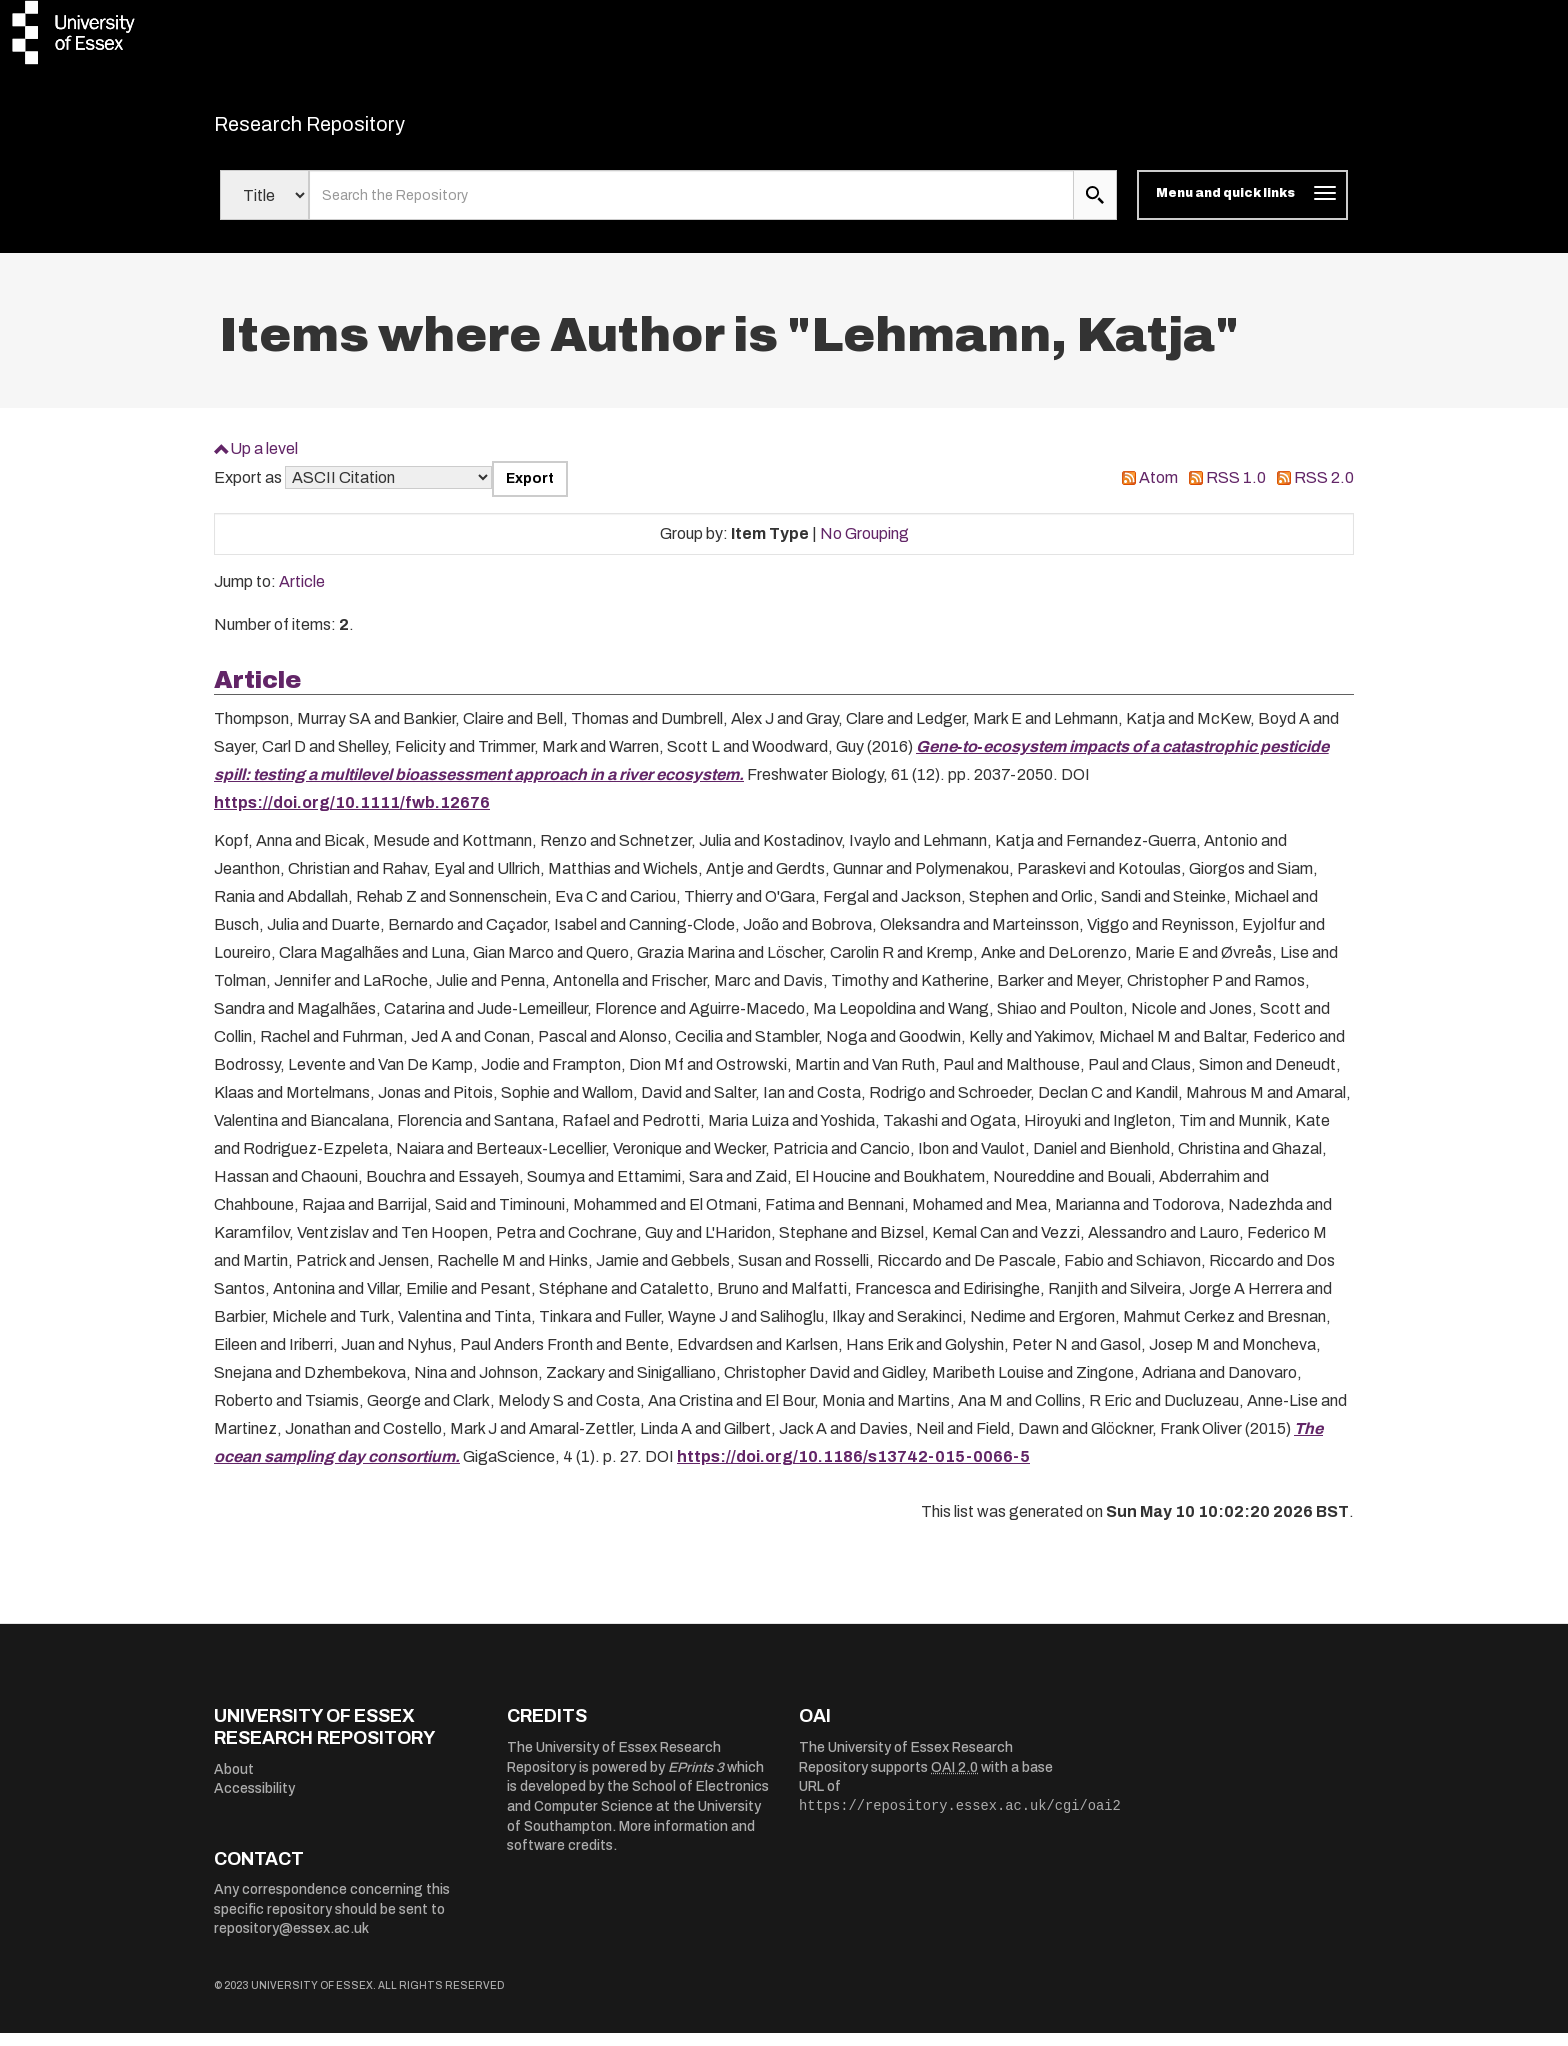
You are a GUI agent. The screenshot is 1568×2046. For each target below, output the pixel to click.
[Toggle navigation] (1242, 208)
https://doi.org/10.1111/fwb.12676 (352, 814)
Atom (1158, 490)
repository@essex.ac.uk (291, 1941)
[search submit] (1095, 208)
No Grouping (864, 545)
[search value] (691, 208)
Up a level (264, 460)
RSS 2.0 (1324, 490)
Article (302, 594)
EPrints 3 (696, 1779)
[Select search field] (264, 208)
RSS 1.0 (1236, 490)
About (234, 1781)
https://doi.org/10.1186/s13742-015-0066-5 (853, 1468)
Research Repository (354, 130)
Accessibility (254, 1801)
